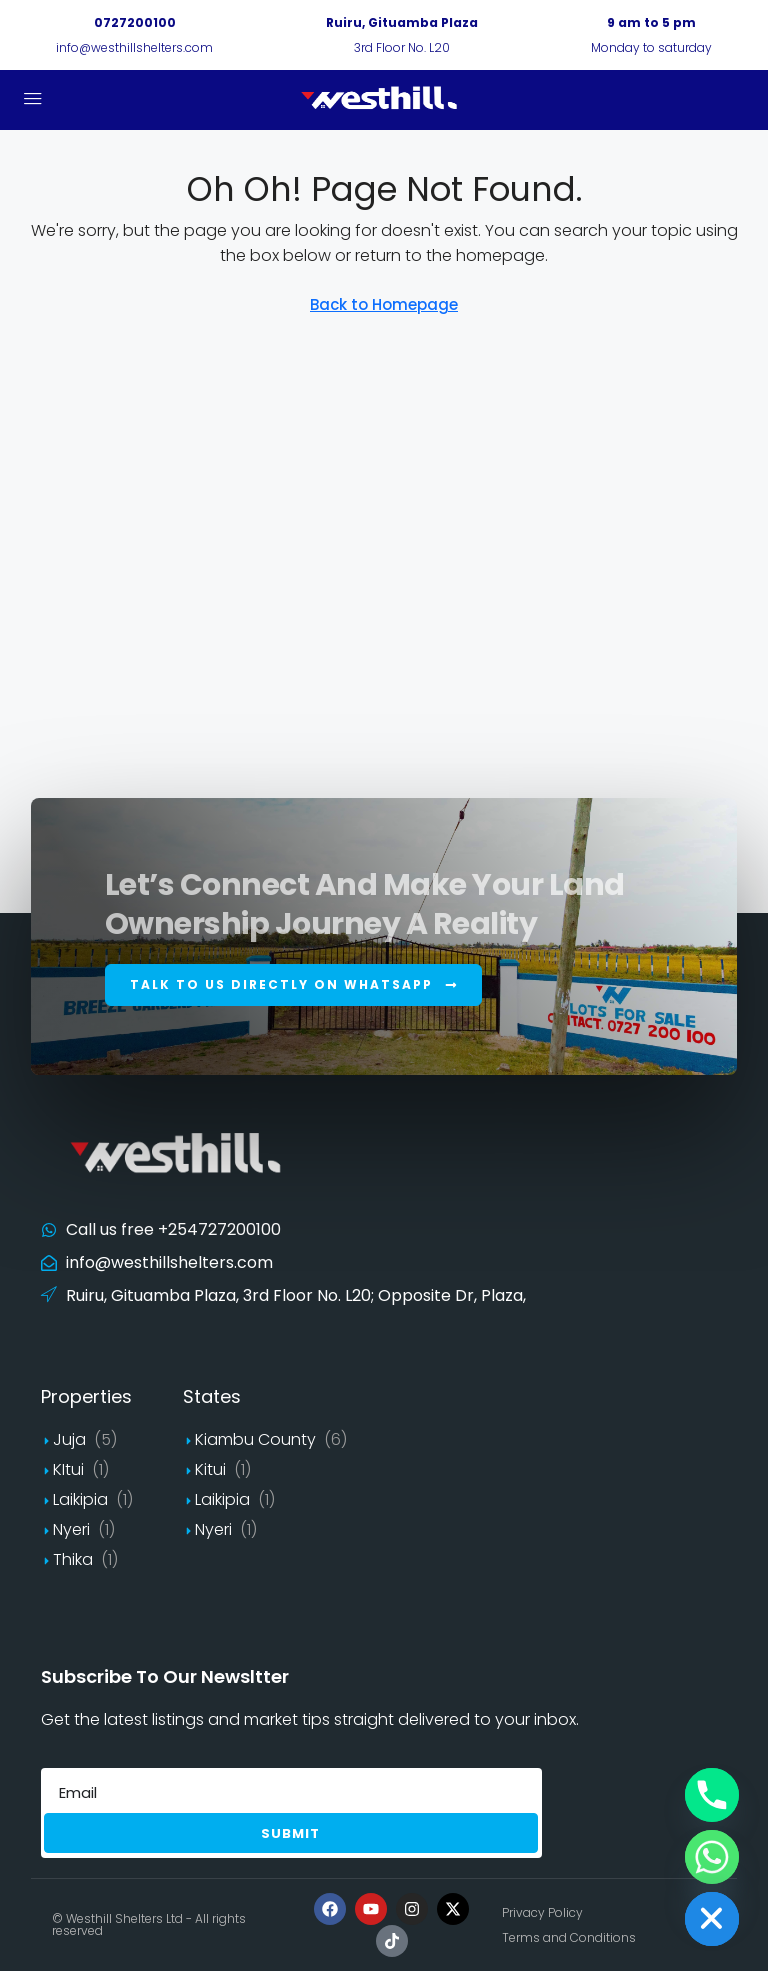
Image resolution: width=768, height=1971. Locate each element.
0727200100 (135, 22)
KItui (68, 1469)
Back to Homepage (384, 304)
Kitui (210, 1469)
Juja (69, 1439)
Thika (73, 1559)
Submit (290, 1833)
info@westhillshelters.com (134, 47)
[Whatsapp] (712, 1857)
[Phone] (712, 1795)
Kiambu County (255, 1439)
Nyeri (71, 1529)
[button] (293, 985)
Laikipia (80, 1499)
